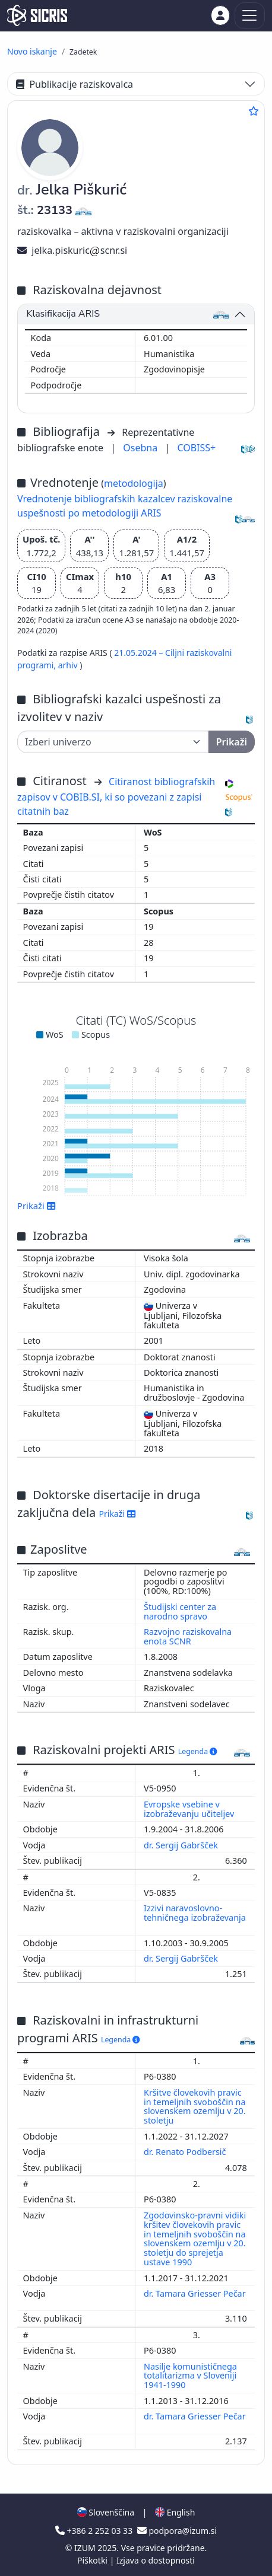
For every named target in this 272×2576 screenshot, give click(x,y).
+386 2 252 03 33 (95, 2530)
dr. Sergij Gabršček (182, 1845)
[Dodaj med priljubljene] (254, 111)
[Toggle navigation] (250, 15)
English (175, 2512)
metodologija (133, 483)
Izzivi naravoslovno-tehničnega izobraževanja (195, 1912)
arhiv (69, 665)
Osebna (141, 447)
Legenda (197, 1751)
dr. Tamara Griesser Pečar (195, 2293)
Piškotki (93, 2560)
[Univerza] (113, 742)
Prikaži (36, 1206)
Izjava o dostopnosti (155, 2560)
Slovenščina (105, 2512)
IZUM (85, 2547)
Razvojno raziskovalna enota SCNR (188, 1636)
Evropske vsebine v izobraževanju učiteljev (190, 1809)
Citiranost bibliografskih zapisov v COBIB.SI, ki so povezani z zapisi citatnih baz (116, 796)
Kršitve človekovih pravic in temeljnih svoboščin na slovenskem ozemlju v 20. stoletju (195, 2107)
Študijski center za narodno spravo (180, 1611)
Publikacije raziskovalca (74, 84)
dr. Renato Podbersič (186, 2151)
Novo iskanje (32, 51)
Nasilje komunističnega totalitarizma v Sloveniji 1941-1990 (190, 2376)
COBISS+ (196, 447)
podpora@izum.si (177, 2530)
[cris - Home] (37, 15)
